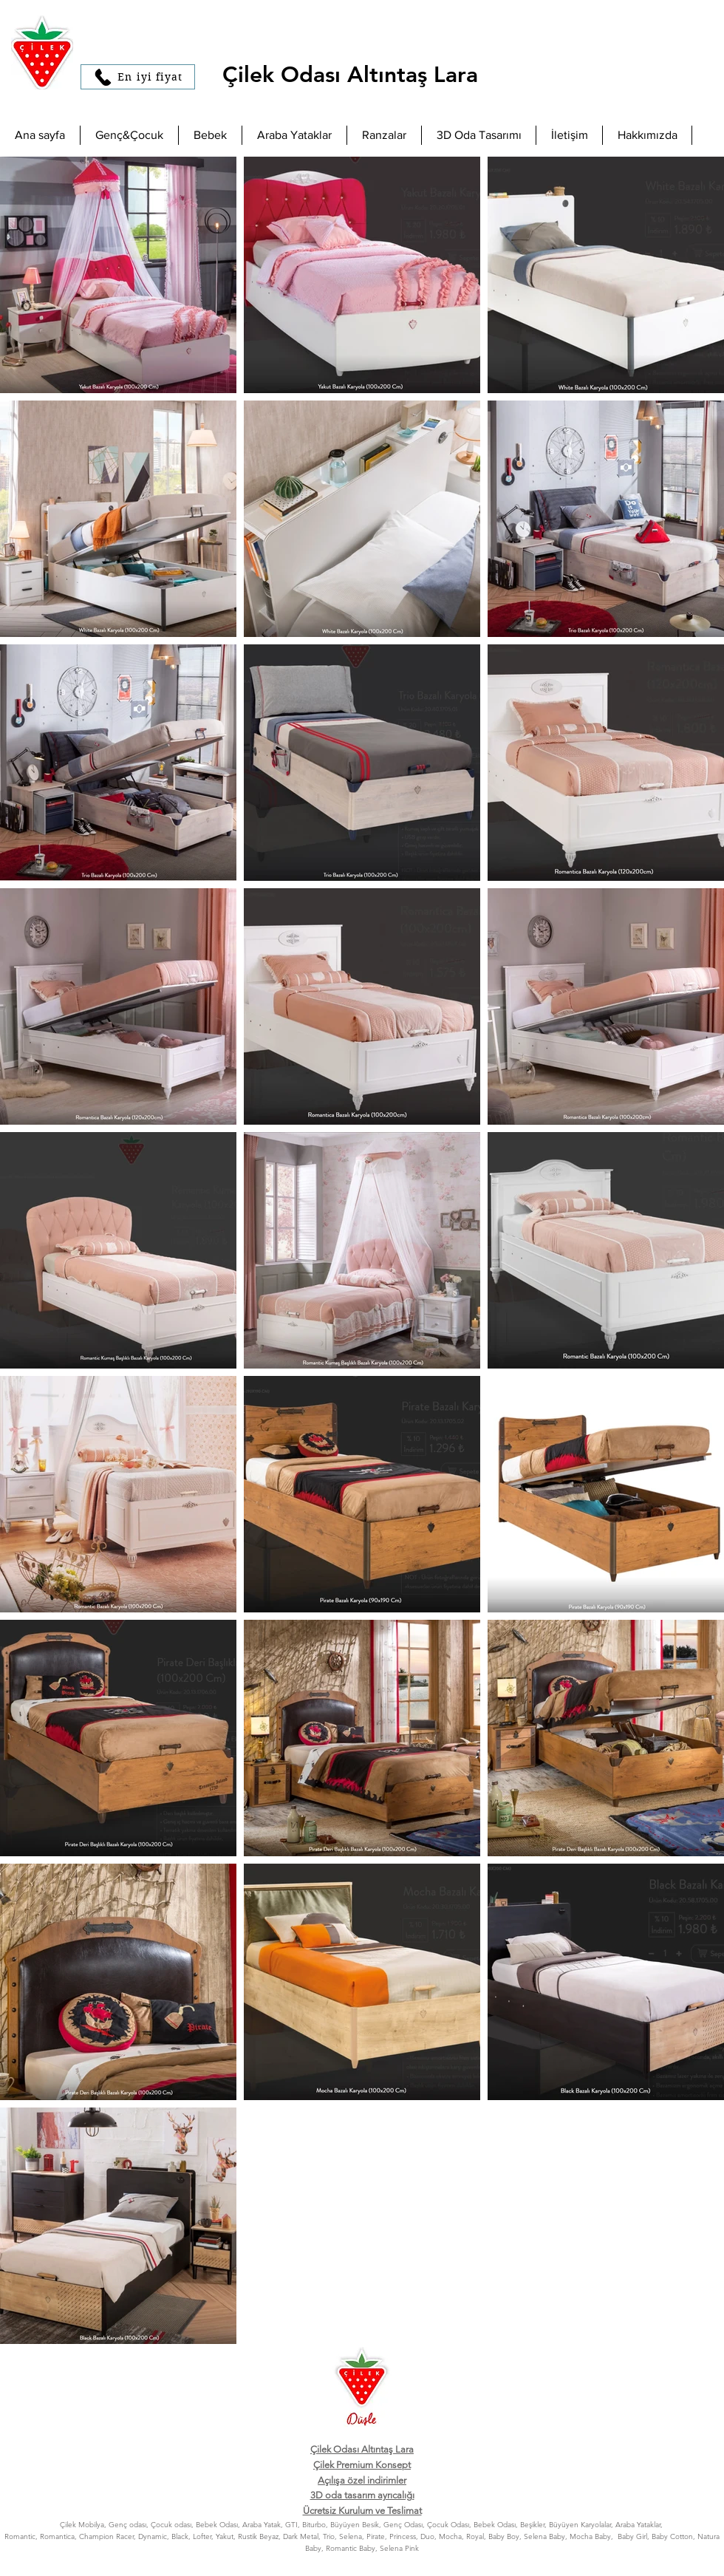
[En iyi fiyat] (138, 76)
